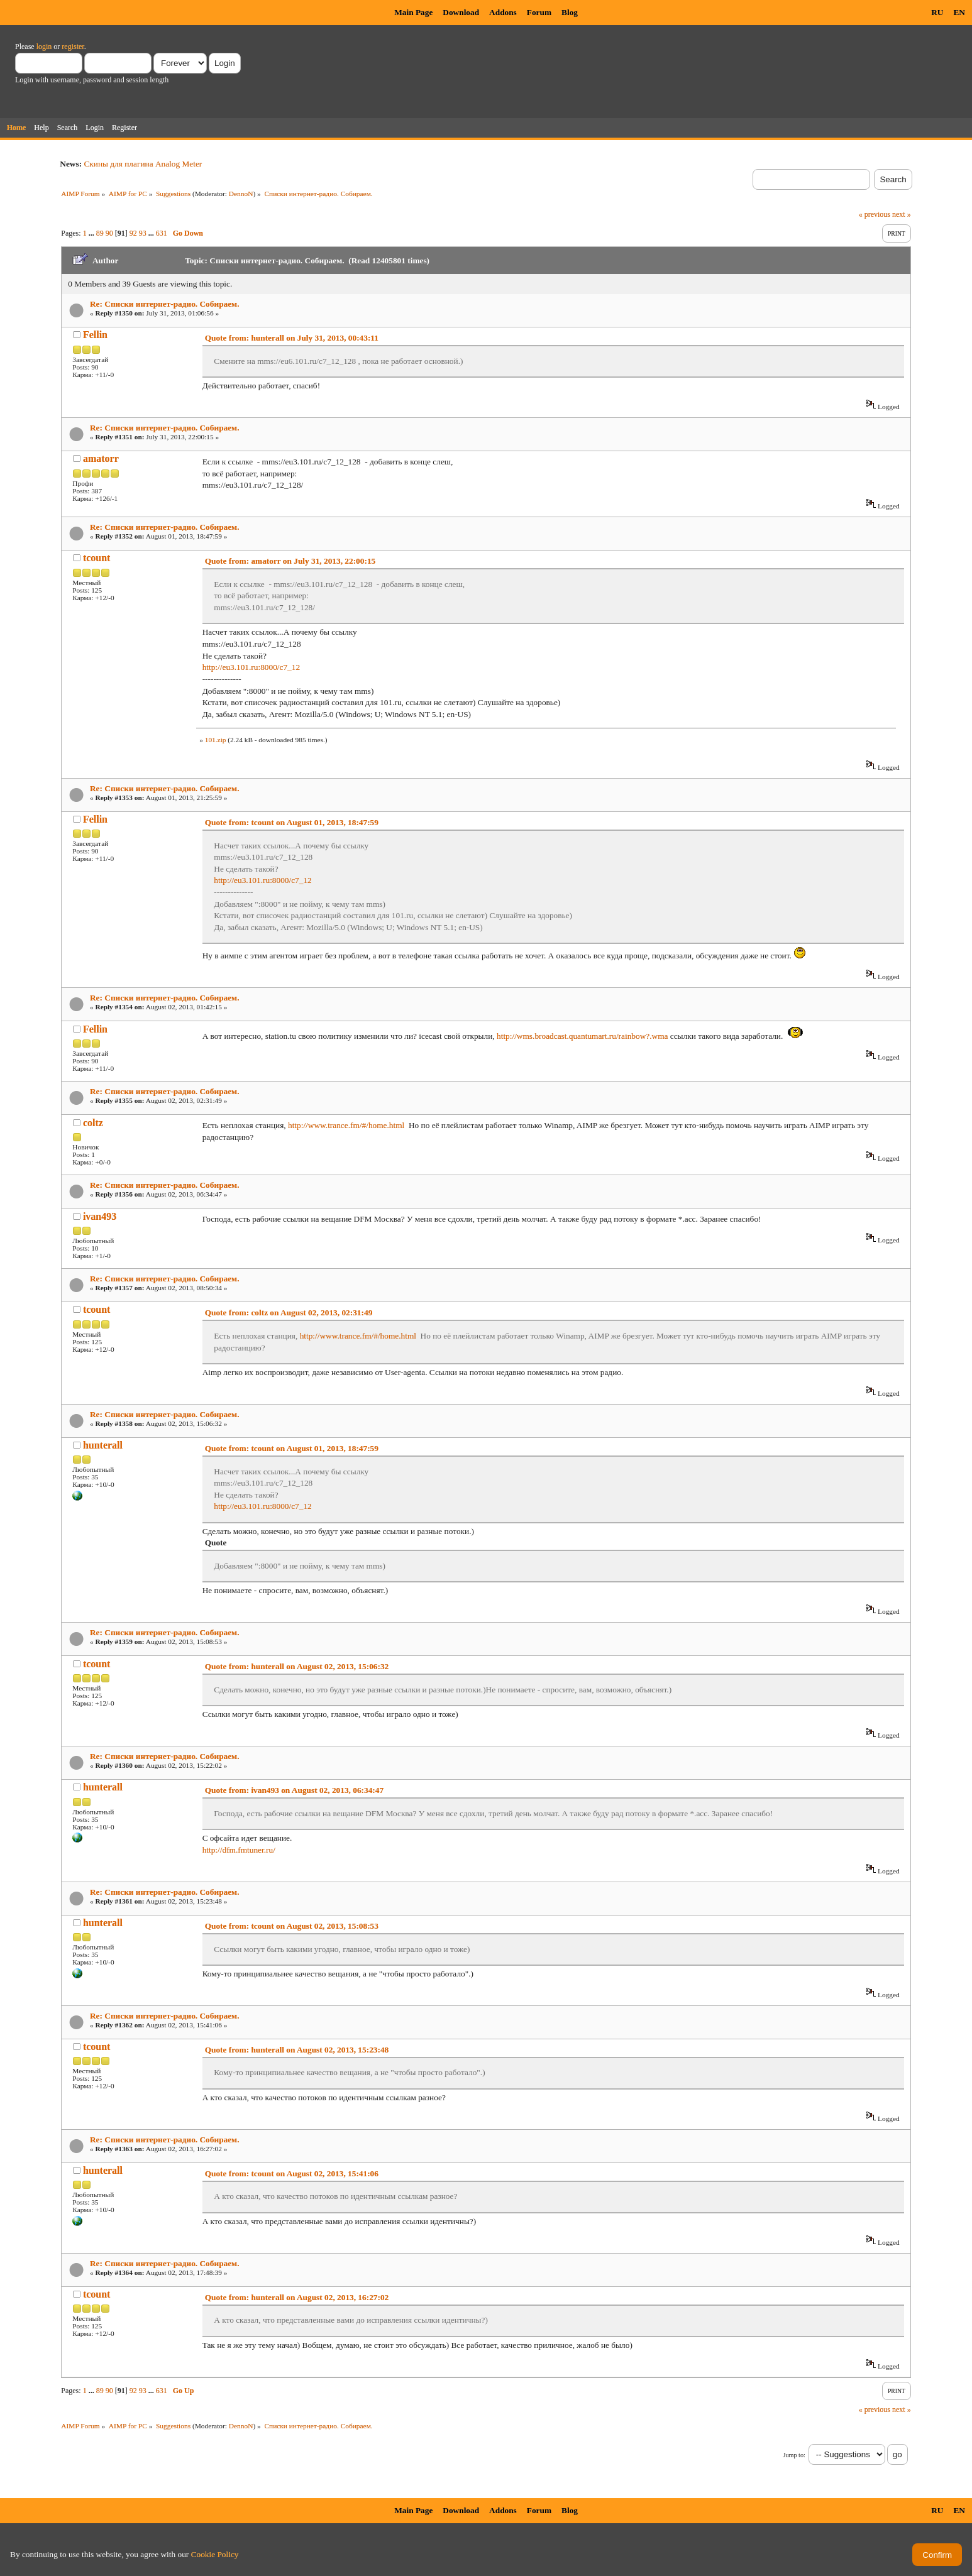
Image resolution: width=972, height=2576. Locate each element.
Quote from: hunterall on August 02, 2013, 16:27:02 (297, 2297)
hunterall (103, 1445)
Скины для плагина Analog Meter (143, 163)
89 (100, 233)
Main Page (413, 12)
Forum (539, 12)
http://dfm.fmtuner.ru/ (238, 1850)
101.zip (215, 739)
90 (109, 233)
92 (133, 233)
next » (901, 214)
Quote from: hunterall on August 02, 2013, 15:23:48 (297, 2049)
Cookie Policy (215, 2554)
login (44, 46)
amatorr (101, 458)
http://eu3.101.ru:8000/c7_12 (251, 667)
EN (959, 12)
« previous (874, 214)
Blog (569, 12)
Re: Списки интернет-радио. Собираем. (165, 304)
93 (142, 233)
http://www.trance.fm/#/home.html (346, 1125)
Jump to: (794, 2455)
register (73, 46)
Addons (503, 12)
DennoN (241, 193)
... (92, 233)
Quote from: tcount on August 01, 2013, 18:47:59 (291, 822)
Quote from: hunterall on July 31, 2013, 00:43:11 (291, 338)
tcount (97, 557)
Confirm (937, 2555)
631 (161, 233)
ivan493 (99, 1216)
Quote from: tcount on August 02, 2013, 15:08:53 (291, 1926)
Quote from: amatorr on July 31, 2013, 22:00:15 (290, 561)
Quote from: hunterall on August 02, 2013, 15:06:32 (297, 1666)
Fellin (95, 334)
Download (461, 12)
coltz (93, 1122)
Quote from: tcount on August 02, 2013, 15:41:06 (291, 2173)
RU (937, 12)
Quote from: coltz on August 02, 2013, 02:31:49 (289, 1312)
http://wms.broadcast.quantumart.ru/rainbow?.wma (582, 1036)
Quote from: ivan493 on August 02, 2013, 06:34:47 (294, 1790)
